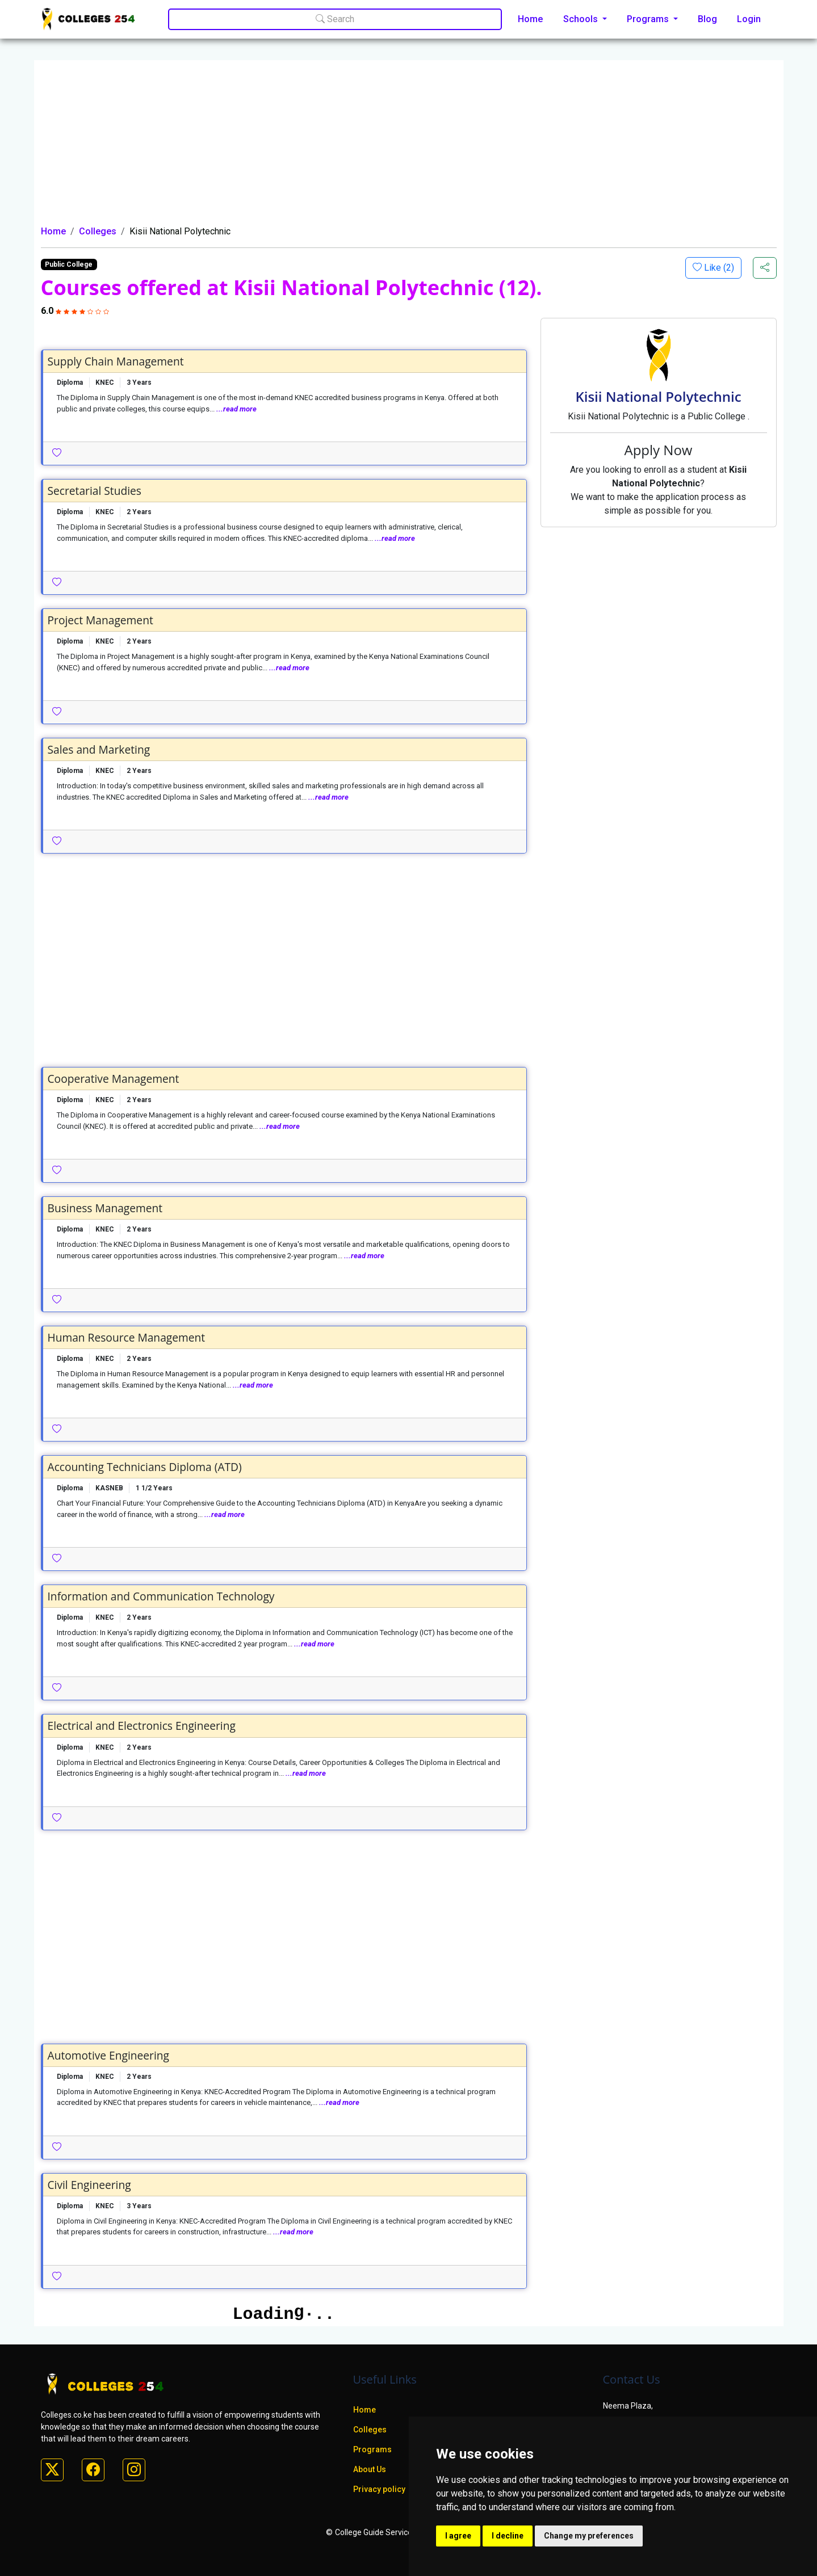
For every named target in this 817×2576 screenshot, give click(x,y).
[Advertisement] (408, 139)
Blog (707, 19)
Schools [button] (581, 19)
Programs (372, 2449)
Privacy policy (379, 2489)
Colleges (97, 231)
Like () (718, 267)
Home (530, 19)
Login (749, 19)
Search (335, 19)
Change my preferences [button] (589, 2535)
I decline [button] (507, 2535)
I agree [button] (458, 2535)
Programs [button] (649, 19)
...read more (236, 409)
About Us (369, 2469)
